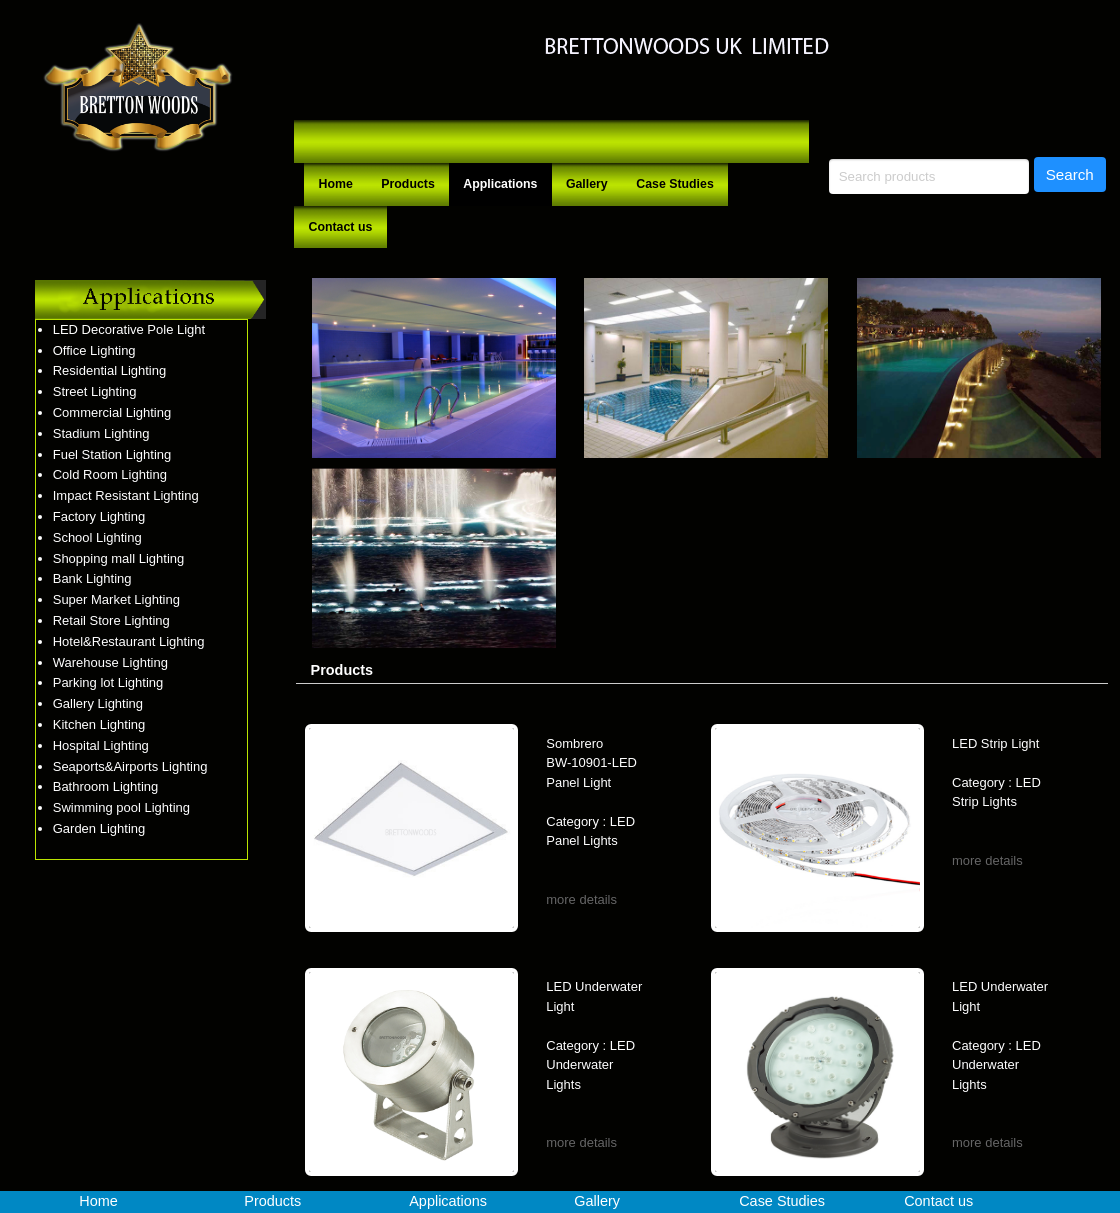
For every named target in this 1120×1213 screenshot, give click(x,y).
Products (408, 184)
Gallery (587, 184)
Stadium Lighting (101, 433)
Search (1070, 174)
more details (581, 899)
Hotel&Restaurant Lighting (129, 641)
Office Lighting (94, 350)
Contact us (341, 227)
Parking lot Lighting (108, 682)
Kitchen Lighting (99, 724)
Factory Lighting (99, 516)
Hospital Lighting (101, 745)
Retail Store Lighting (111, 620)
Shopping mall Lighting (119, 558)
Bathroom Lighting (106, 786)
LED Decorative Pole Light (129, 329)
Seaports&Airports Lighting (130, 766)
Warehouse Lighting (110, 662)
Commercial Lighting (112, 412)
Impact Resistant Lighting (126, 495)
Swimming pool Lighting (121, 807)
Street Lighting (95, 391)
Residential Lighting (109, 370)
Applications (500, 184)
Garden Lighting (99, 828)
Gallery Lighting (98, 703)
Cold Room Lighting (110, 474)
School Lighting (97, 537)
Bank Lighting (92, 578)
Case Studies (675, 184)
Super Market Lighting (116, 599)
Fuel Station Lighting (112, 454)
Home (336, 184)
